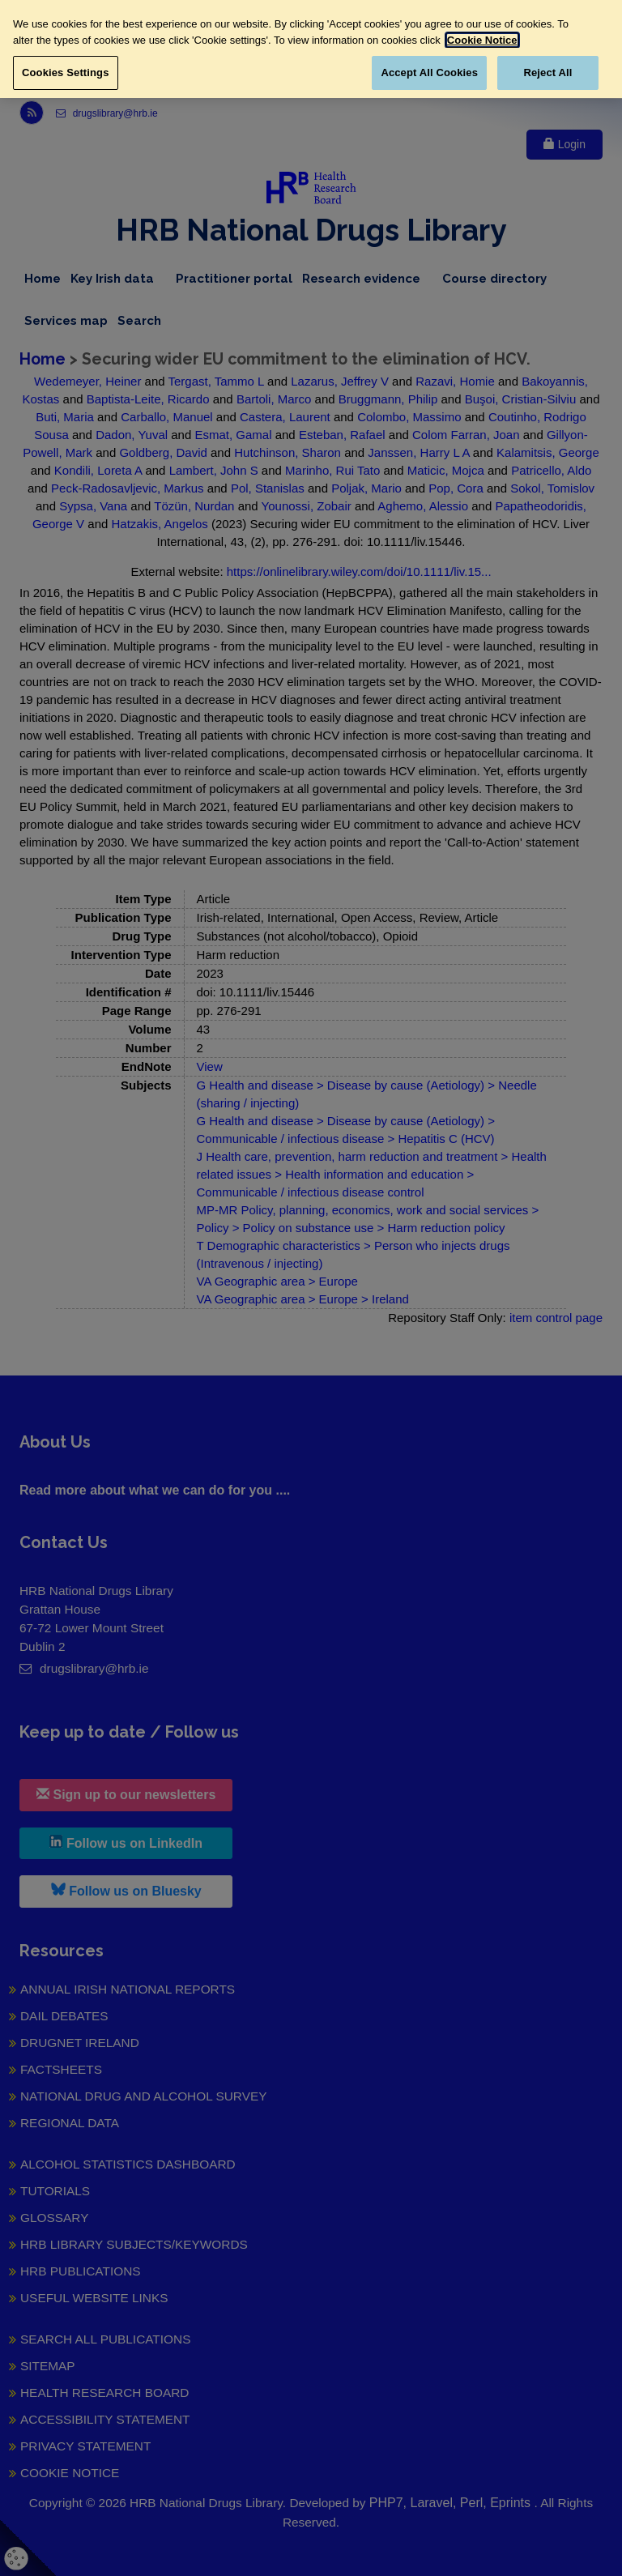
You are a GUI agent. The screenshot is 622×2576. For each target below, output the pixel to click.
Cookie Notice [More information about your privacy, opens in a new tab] (482, 40)
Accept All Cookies (429, 72)
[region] (311, 49)
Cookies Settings (65, 72)
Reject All (547, 72)
